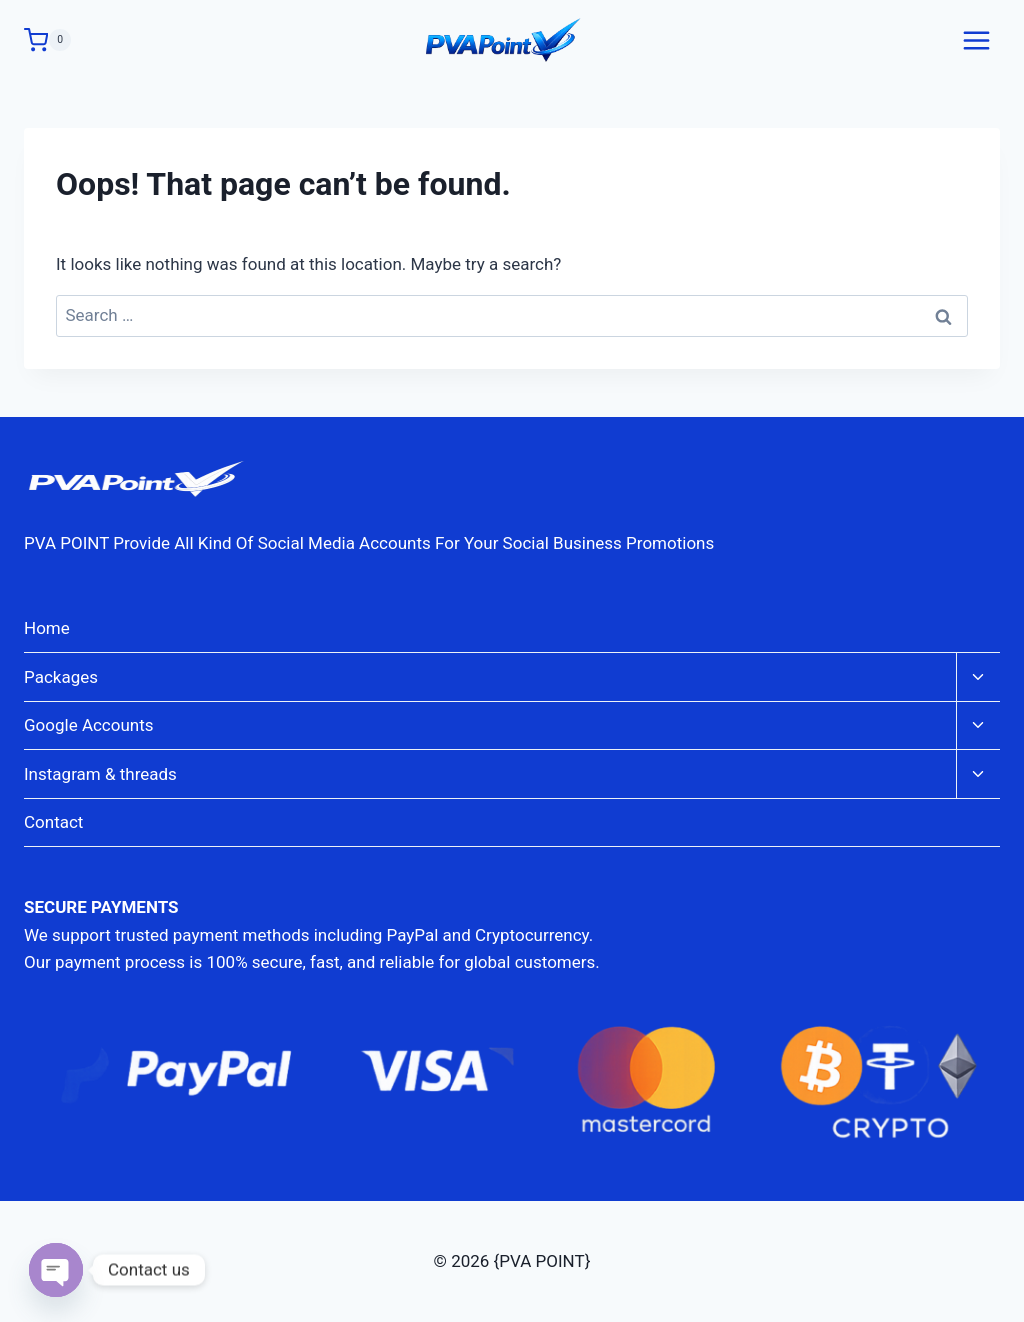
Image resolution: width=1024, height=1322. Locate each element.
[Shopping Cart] (47, 40)
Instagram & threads (100, 774)
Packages (61, 677)
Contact (53, 822)
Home (47, 628)
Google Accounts (89, 725)
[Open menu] (976, 40)
